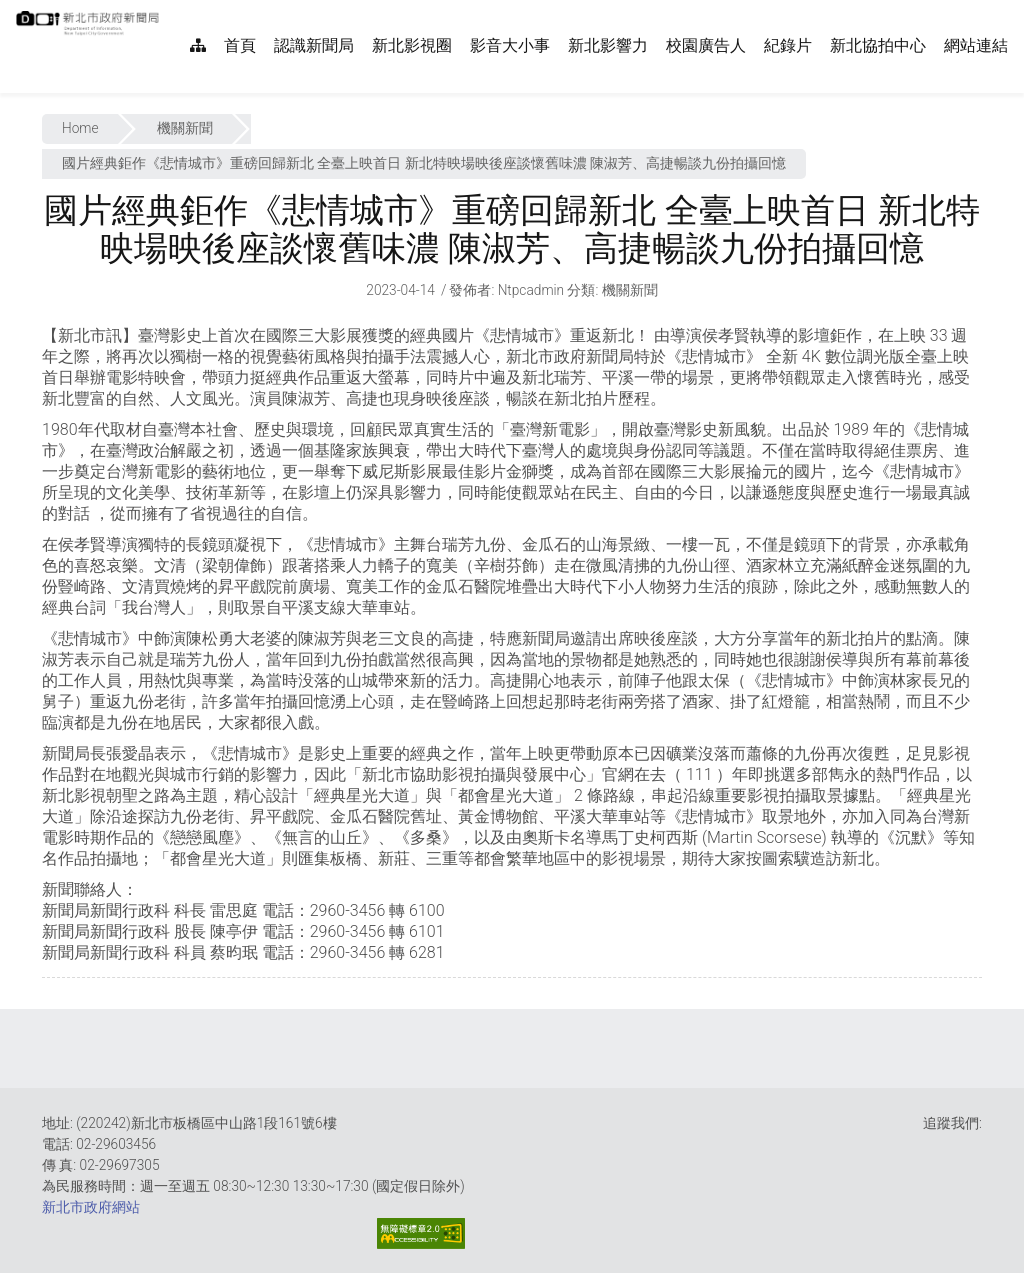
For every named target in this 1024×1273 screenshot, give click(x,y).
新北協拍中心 (878, 45)
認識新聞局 (314, 45)
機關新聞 (185, 128)
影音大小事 (510, 45)
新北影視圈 (412, 45)
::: (170, 10)
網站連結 (976, 45)
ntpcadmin (531, 290)
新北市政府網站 (91, 1207)
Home (80, 128)
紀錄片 (788, 45)
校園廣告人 (706, 45)
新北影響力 (608, 45)
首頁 (240, 45)
